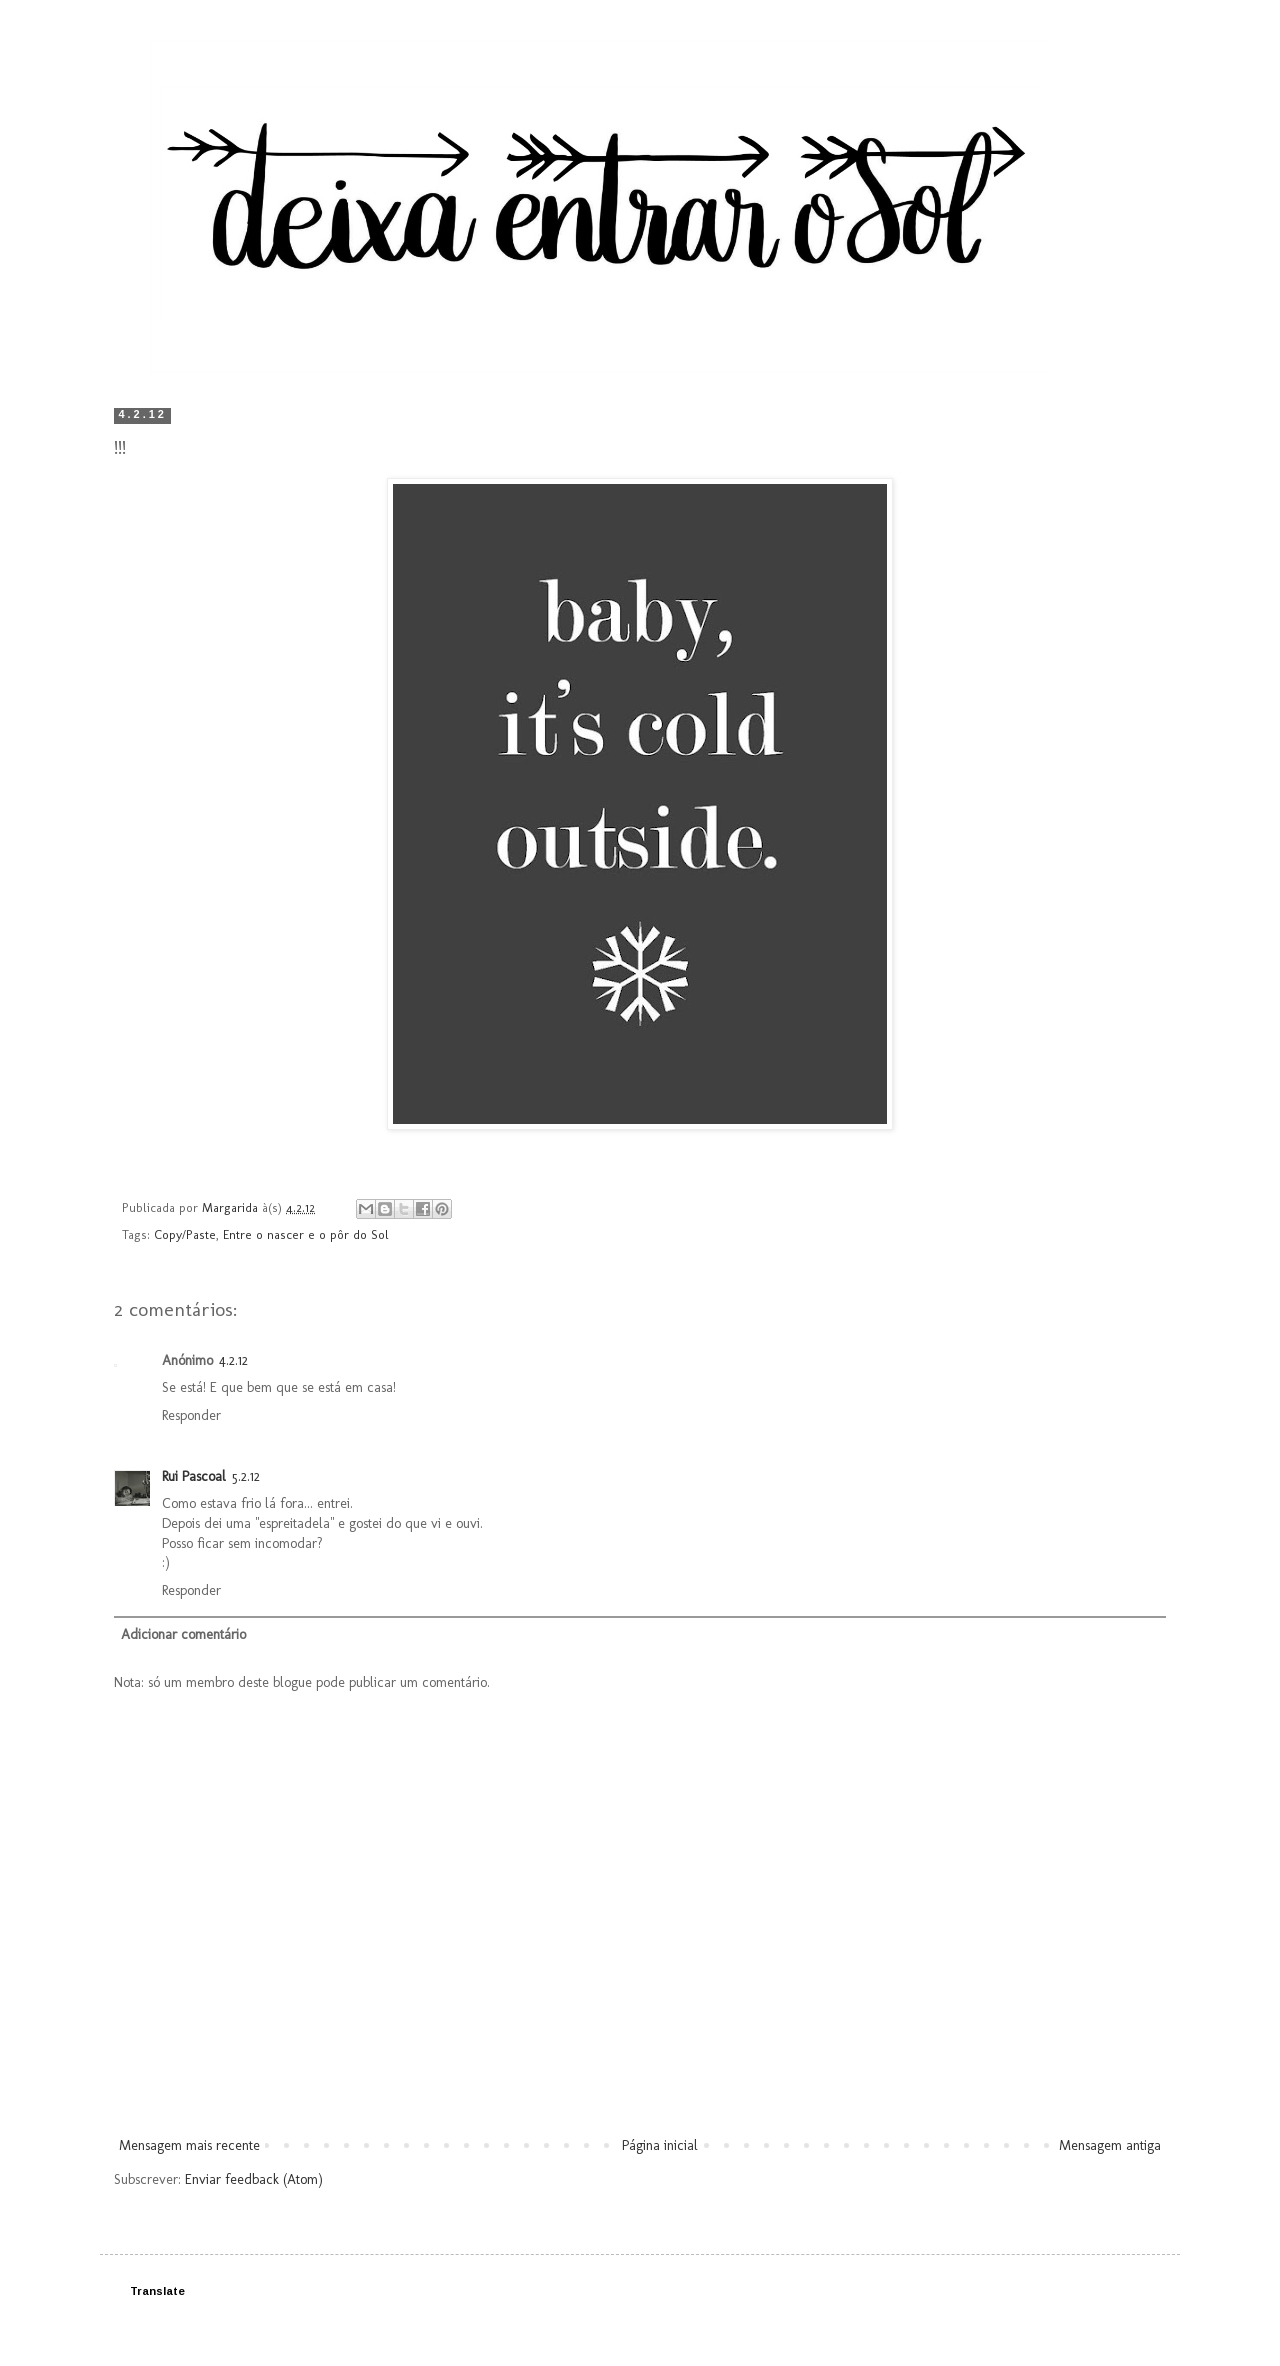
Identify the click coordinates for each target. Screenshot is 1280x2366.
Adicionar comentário (183, 1634)
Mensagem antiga (1110, 2145)
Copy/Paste (185, 1234)
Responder (191, 1415)
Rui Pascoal (194, 1476)
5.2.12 (246, 1476)
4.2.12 (233, 1360)
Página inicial (660, 2145)
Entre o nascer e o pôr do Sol (306, 1234)
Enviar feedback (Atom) (254, 2179)
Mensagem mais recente (189, 2145)
